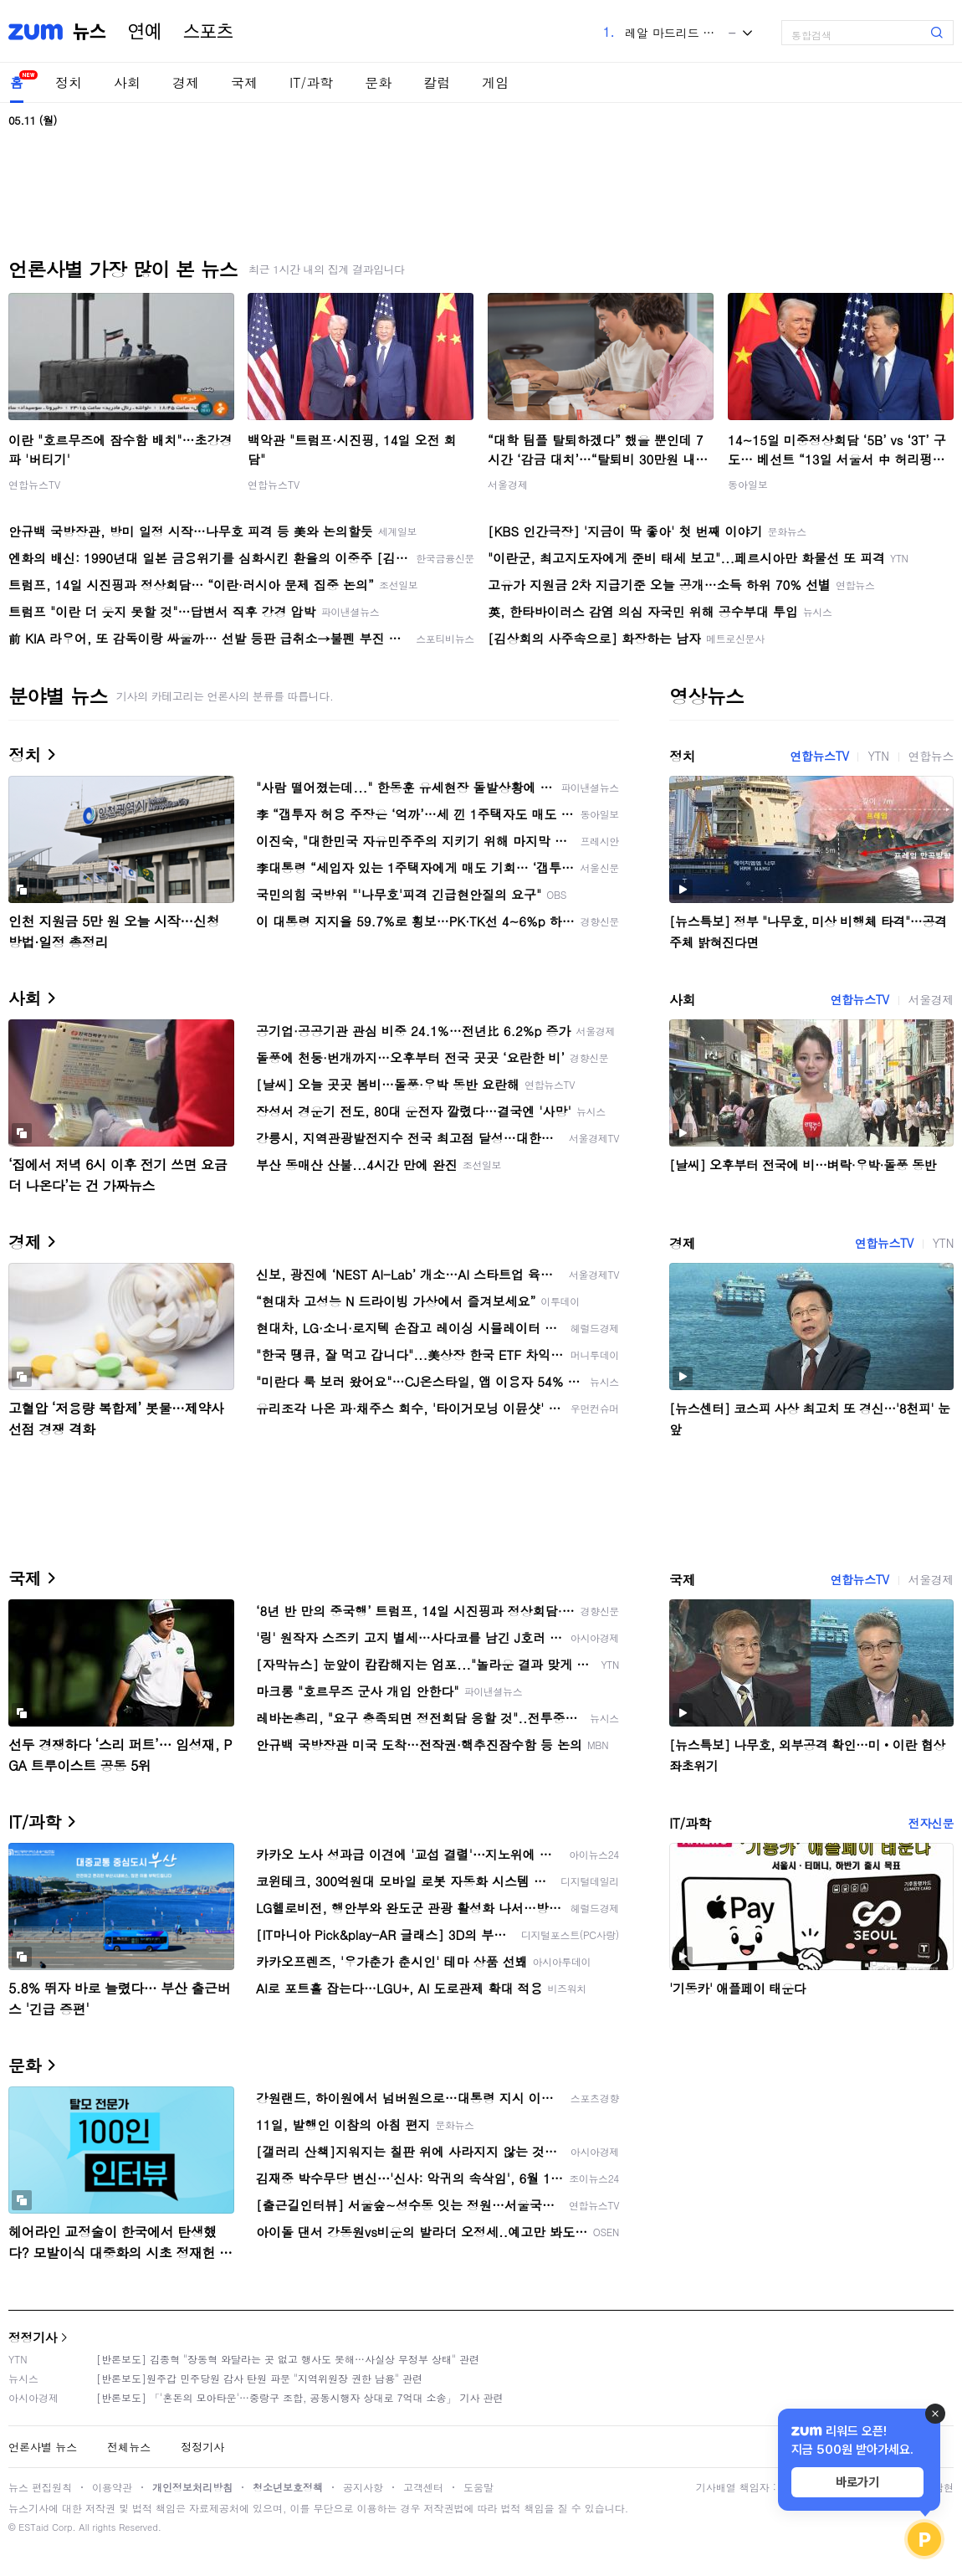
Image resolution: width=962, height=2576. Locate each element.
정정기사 (32, 2337)
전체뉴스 (129, 2447)
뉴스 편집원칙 (40, 2487)
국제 (244, 82)
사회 (127, 82)
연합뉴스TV (34, 484)
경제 (185, 82)
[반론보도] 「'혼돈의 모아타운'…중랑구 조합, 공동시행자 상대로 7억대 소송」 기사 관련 (300, 2397)
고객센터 (423, 2487)
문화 (378, 82)
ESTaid (33, 2527)
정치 (68, 82)
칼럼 (436, 82)
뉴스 (89, 32)
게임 (495, 82)
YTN (877, 755)
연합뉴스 (931, 755)
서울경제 (508, 484)
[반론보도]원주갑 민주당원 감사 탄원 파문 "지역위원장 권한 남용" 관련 (259, 2378)
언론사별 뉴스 (42, 2447)
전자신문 (931, 1822)
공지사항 (363, 2487)
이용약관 (112, 2487)
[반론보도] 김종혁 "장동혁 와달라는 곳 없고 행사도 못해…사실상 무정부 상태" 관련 (287, 2359)
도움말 (478, 2487)
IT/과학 (311, 82)
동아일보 (748, 484)
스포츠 (208, 32)
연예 (144, 32)
